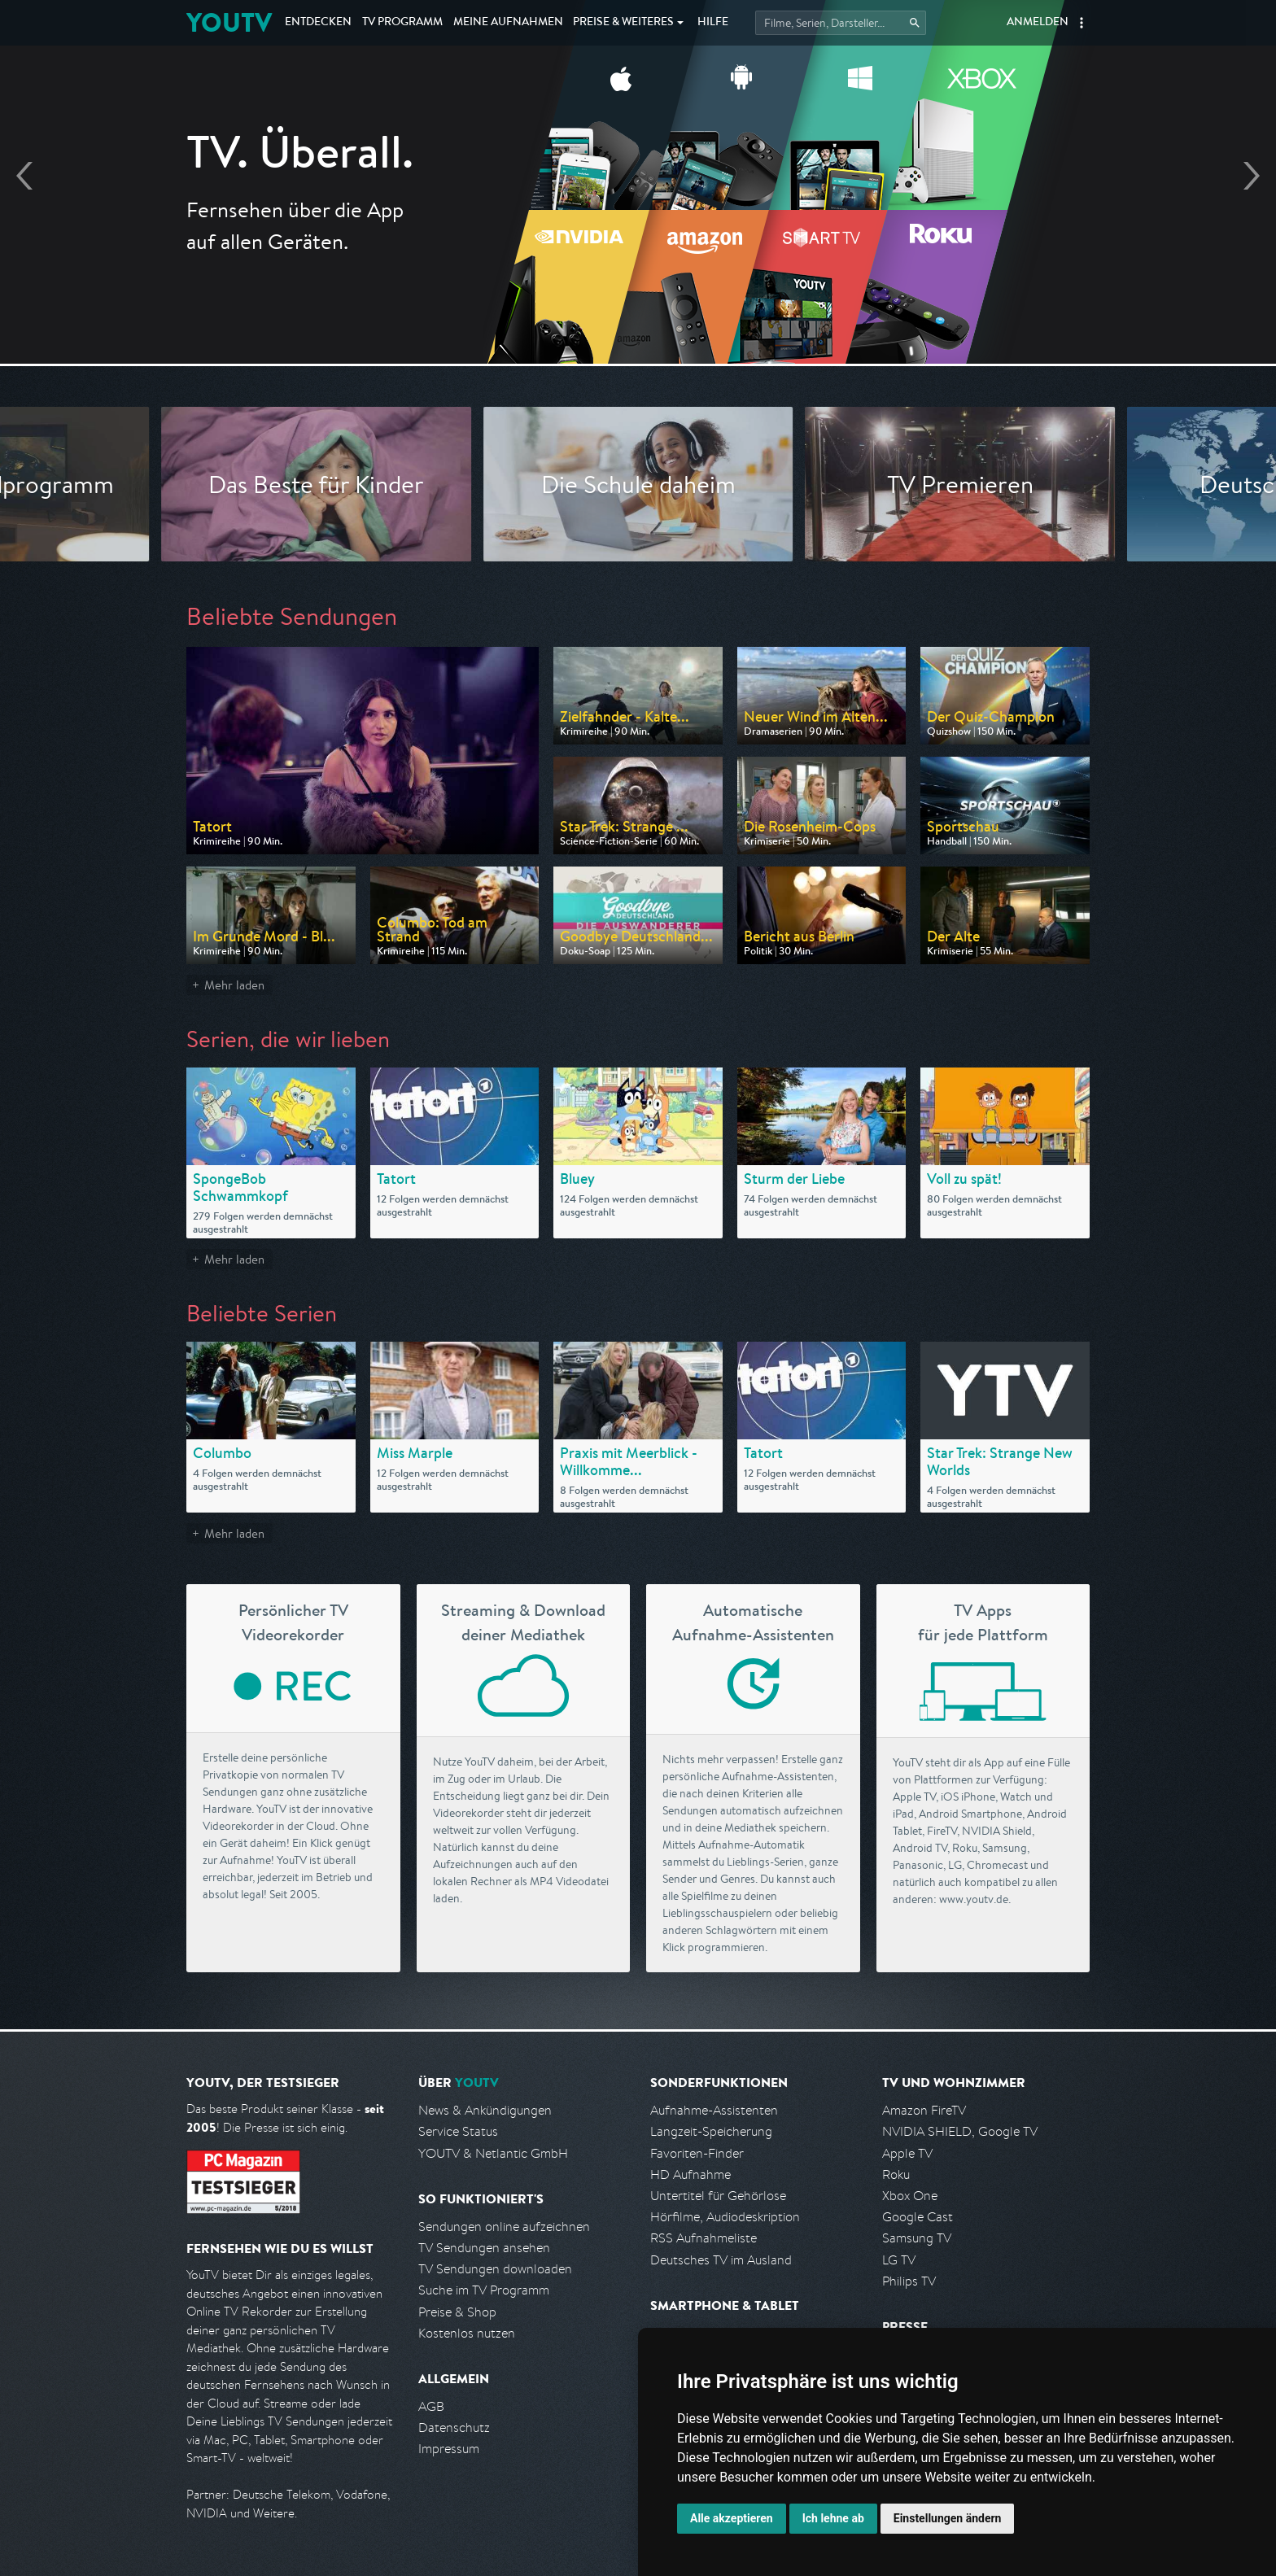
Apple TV (907, 2153)
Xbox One (909, 2195)
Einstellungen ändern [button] (948, 2518)
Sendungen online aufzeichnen (504, 2226)
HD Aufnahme (690, 2174)
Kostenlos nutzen (466, 2333)
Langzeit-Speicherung (711, 2131)
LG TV (898, 2259)
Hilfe (712, 22)
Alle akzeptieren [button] (731, 2518)
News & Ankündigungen (485, 2110)
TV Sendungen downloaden (495, 2268)
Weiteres (623, 22)
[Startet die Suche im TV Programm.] (840, 23)
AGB (431, 2406)
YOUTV (229, 22)
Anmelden (1037, 22)
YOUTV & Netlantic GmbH (493, 2153)
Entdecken (318, 22)
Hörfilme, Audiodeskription (725, 2216)
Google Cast (917, 2216)
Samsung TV (916, 2237)
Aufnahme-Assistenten (714, 2110)
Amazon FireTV (924, 2110)
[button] (1081, 23)
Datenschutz (454, 2427)
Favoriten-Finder (697, 2153)
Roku (896, 2174)
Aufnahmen (508, 22)
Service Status (458, 2131)
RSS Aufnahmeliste (703, 2237)
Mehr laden (234, 985)
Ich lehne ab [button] (833, 2518)
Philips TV (909, 2281)
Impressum (448, 2448)
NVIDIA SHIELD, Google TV (960, 2131)
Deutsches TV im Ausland (721, 2259)
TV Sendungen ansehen (484, 2247)
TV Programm (402, 22)
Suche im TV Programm (483, 2290)
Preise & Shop (457, 2312)
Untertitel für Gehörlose (718, 2195)
